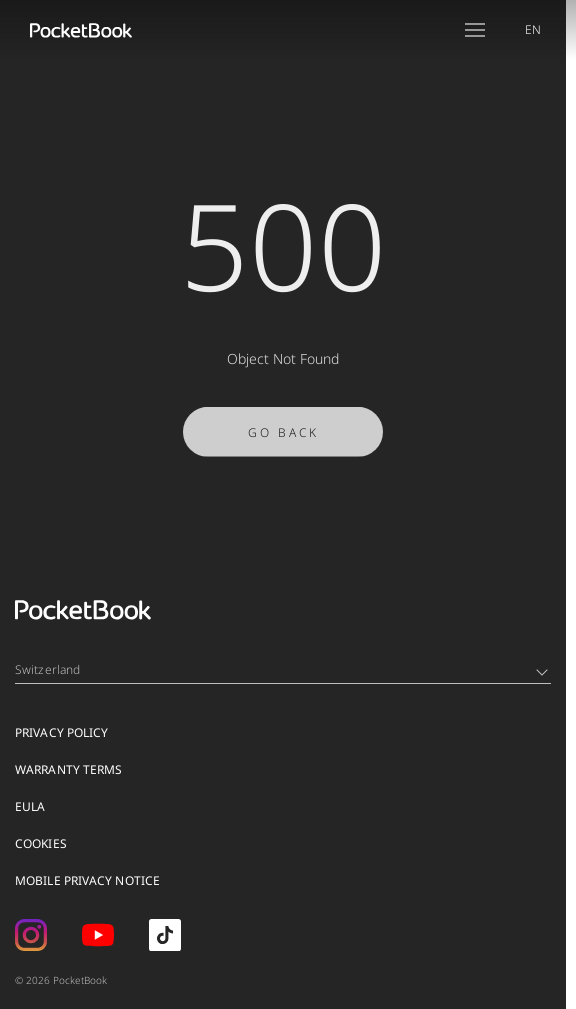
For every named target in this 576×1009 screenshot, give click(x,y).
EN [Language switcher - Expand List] (533, 29)
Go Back (283, 436)
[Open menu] (475, 30)
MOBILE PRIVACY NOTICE (87, 880)
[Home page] (81, 30)
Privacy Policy (61, 732)
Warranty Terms (68, 769)
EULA (30, 806)
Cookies (41, 843)
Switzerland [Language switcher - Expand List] (281, 669)
